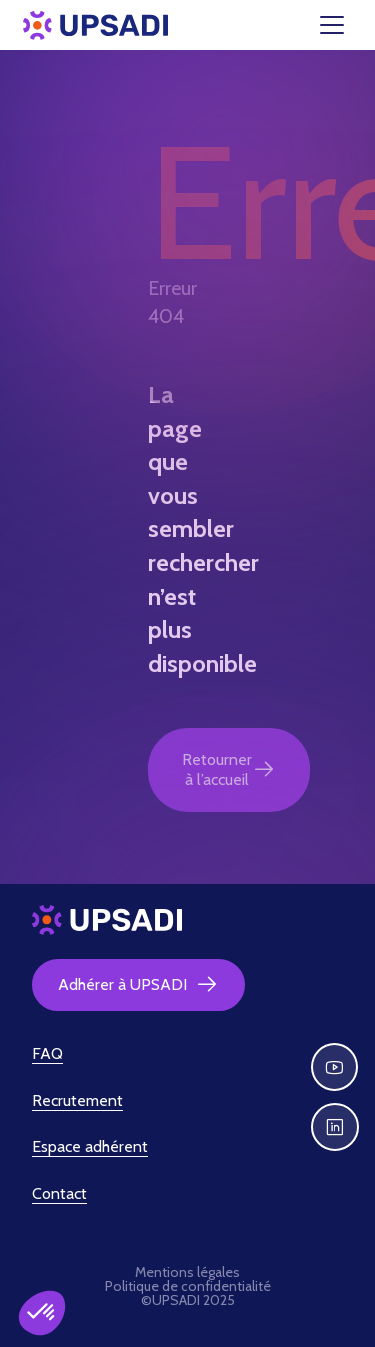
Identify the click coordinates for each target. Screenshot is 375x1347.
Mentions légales (187, 1272)
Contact (59, 1193)
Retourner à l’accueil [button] (229, 769)
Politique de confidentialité (188, 1286)
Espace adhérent (90, 1146)
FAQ (47, 1053)
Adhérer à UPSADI (138, 985)
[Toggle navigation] (344, 25)
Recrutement (77, 1100)
